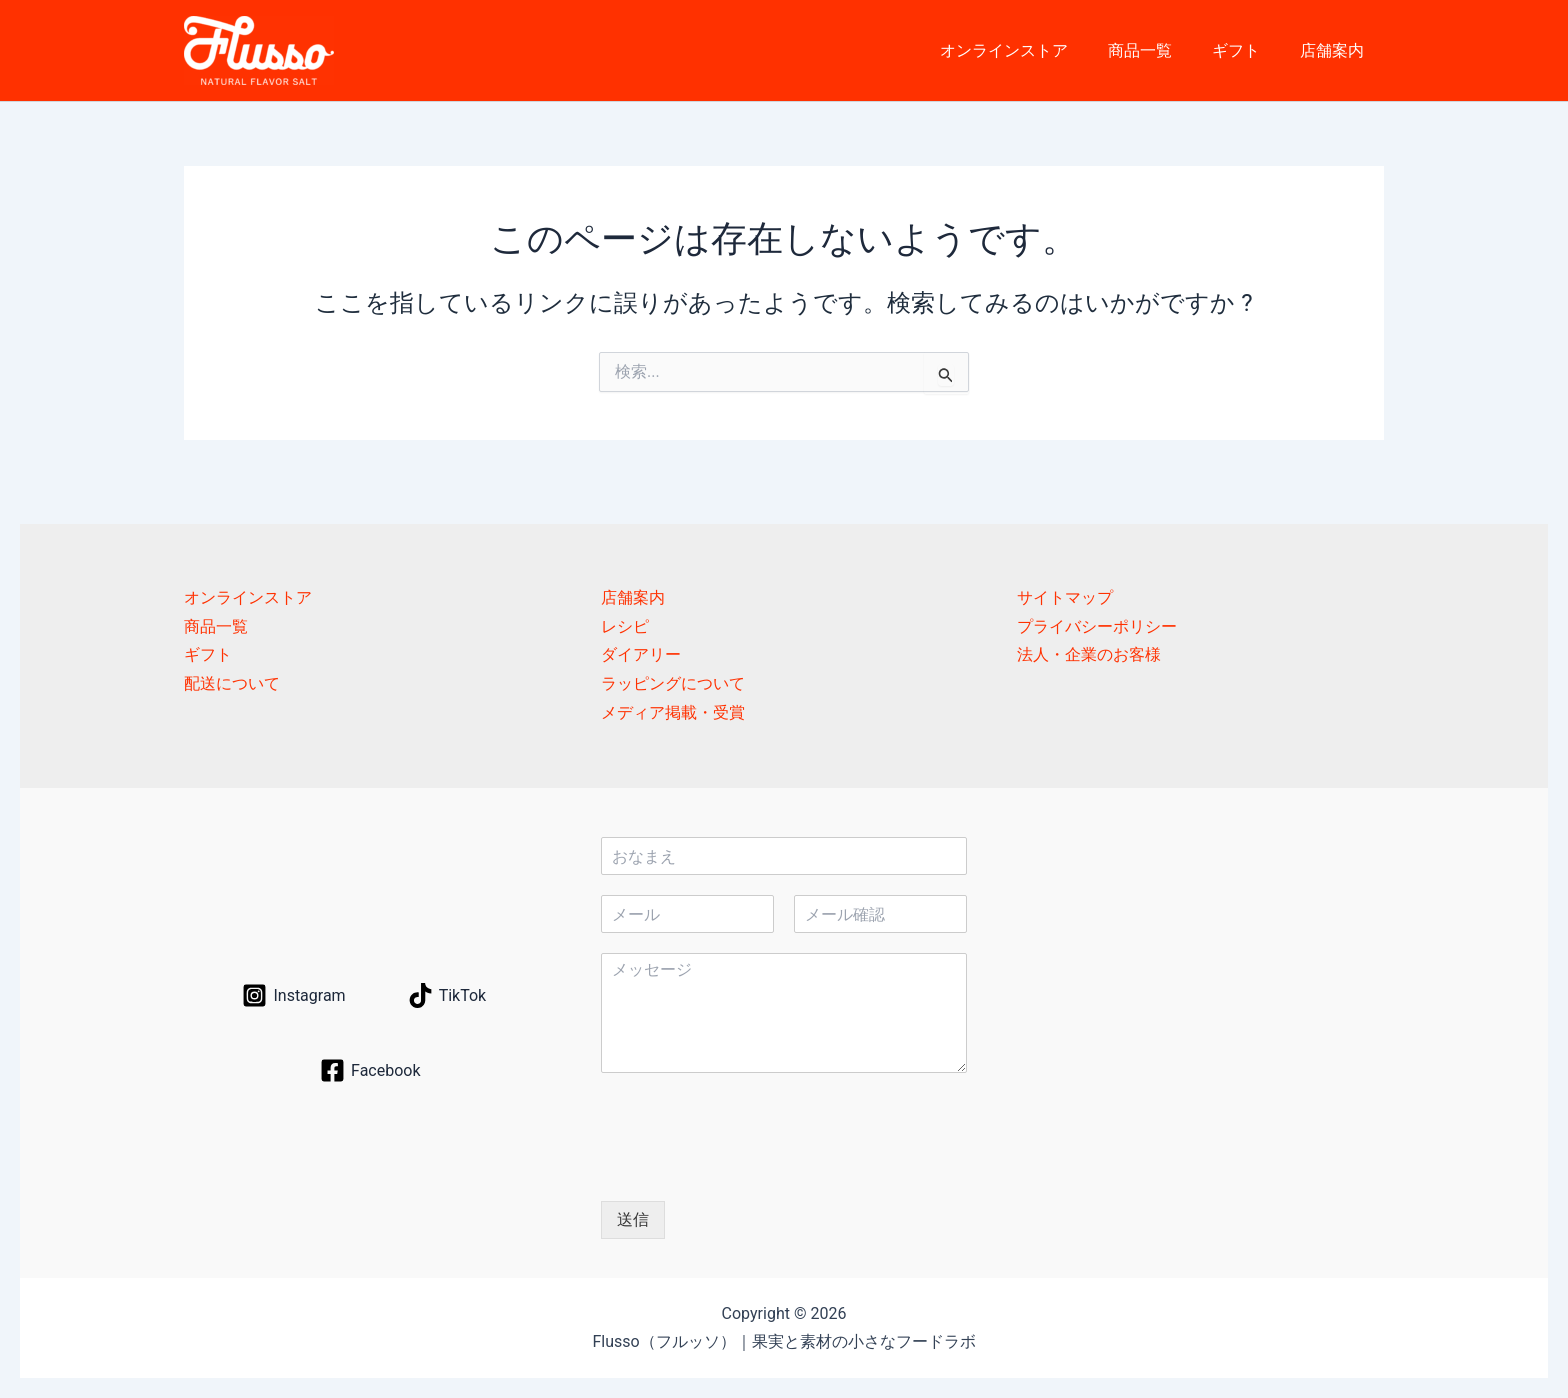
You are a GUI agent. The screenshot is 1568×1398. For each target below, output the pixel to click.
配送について (232, 683)
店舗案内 (1336, 50)
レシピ (625, 626)
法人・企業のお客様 (1089, 655)
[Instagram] (293, 995)
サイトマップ (1065, 597)
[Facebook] (370, 1070)
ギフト (1248, 50)
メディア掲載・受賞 (673, 712)
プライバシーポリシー (1097, 626)
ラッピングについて (673, 683)
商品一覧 (1160, 50)
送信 (633, 1219)
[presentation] (753, 1168)
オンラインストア (1032, 50)
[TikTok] (447, 995)
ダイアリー (641, 655)
